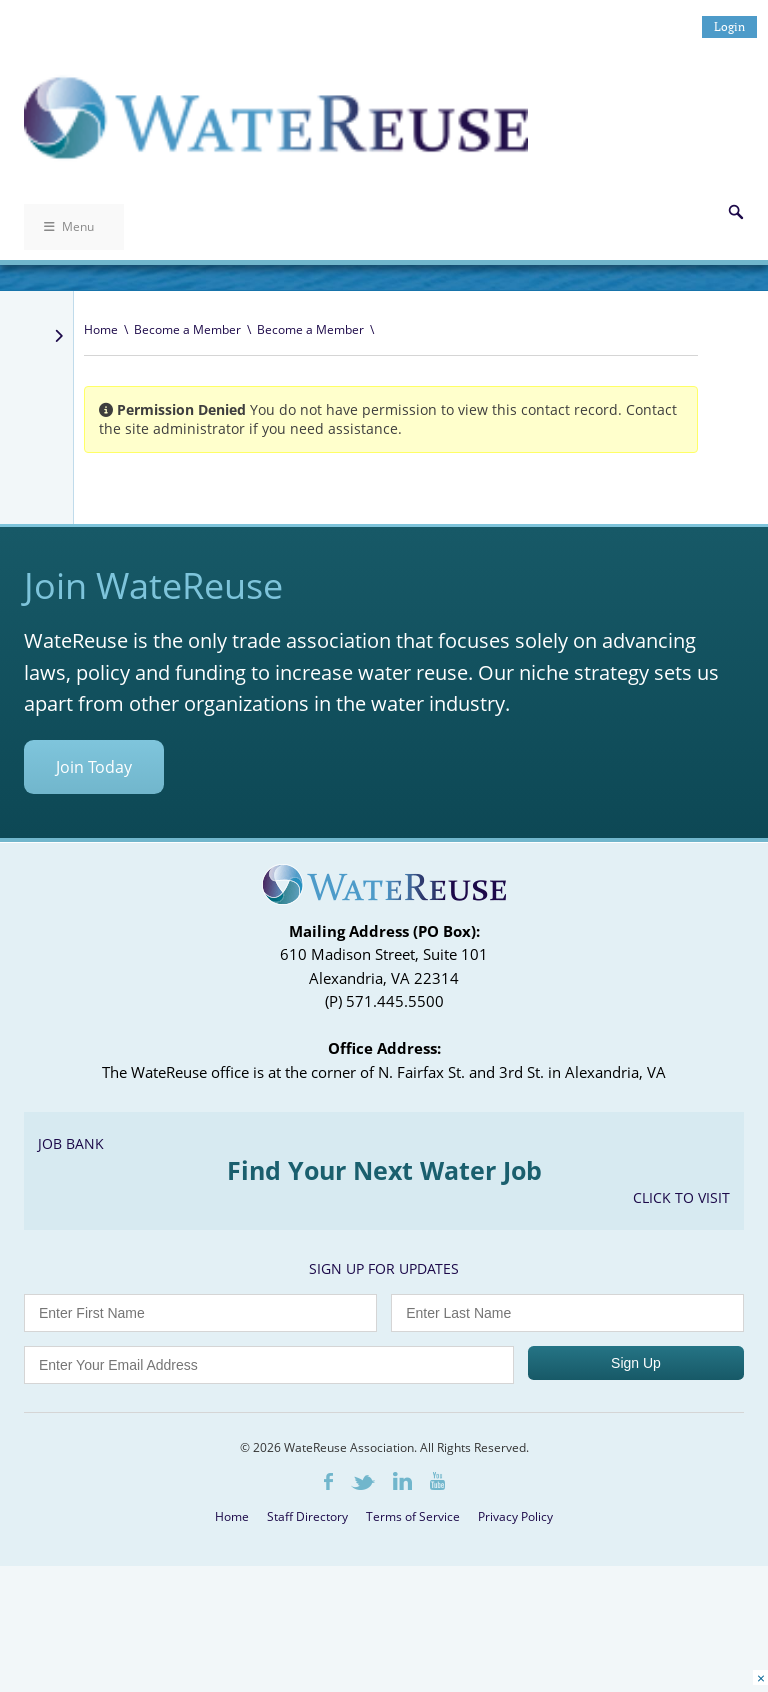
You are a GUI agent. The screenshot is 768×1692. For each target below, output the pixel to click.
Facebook (328, 1481)
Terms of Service (413, 1516)
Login (729, 26)
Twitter (363, 1482)
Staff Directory (307, 1516)
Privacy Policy (515, 1516)
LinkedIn (402, 1481)
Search (736, 212)
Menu (69, 226)
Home (101, 329)
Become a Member (187, 329)
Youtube (437, 1481)
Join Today (94, 767)
